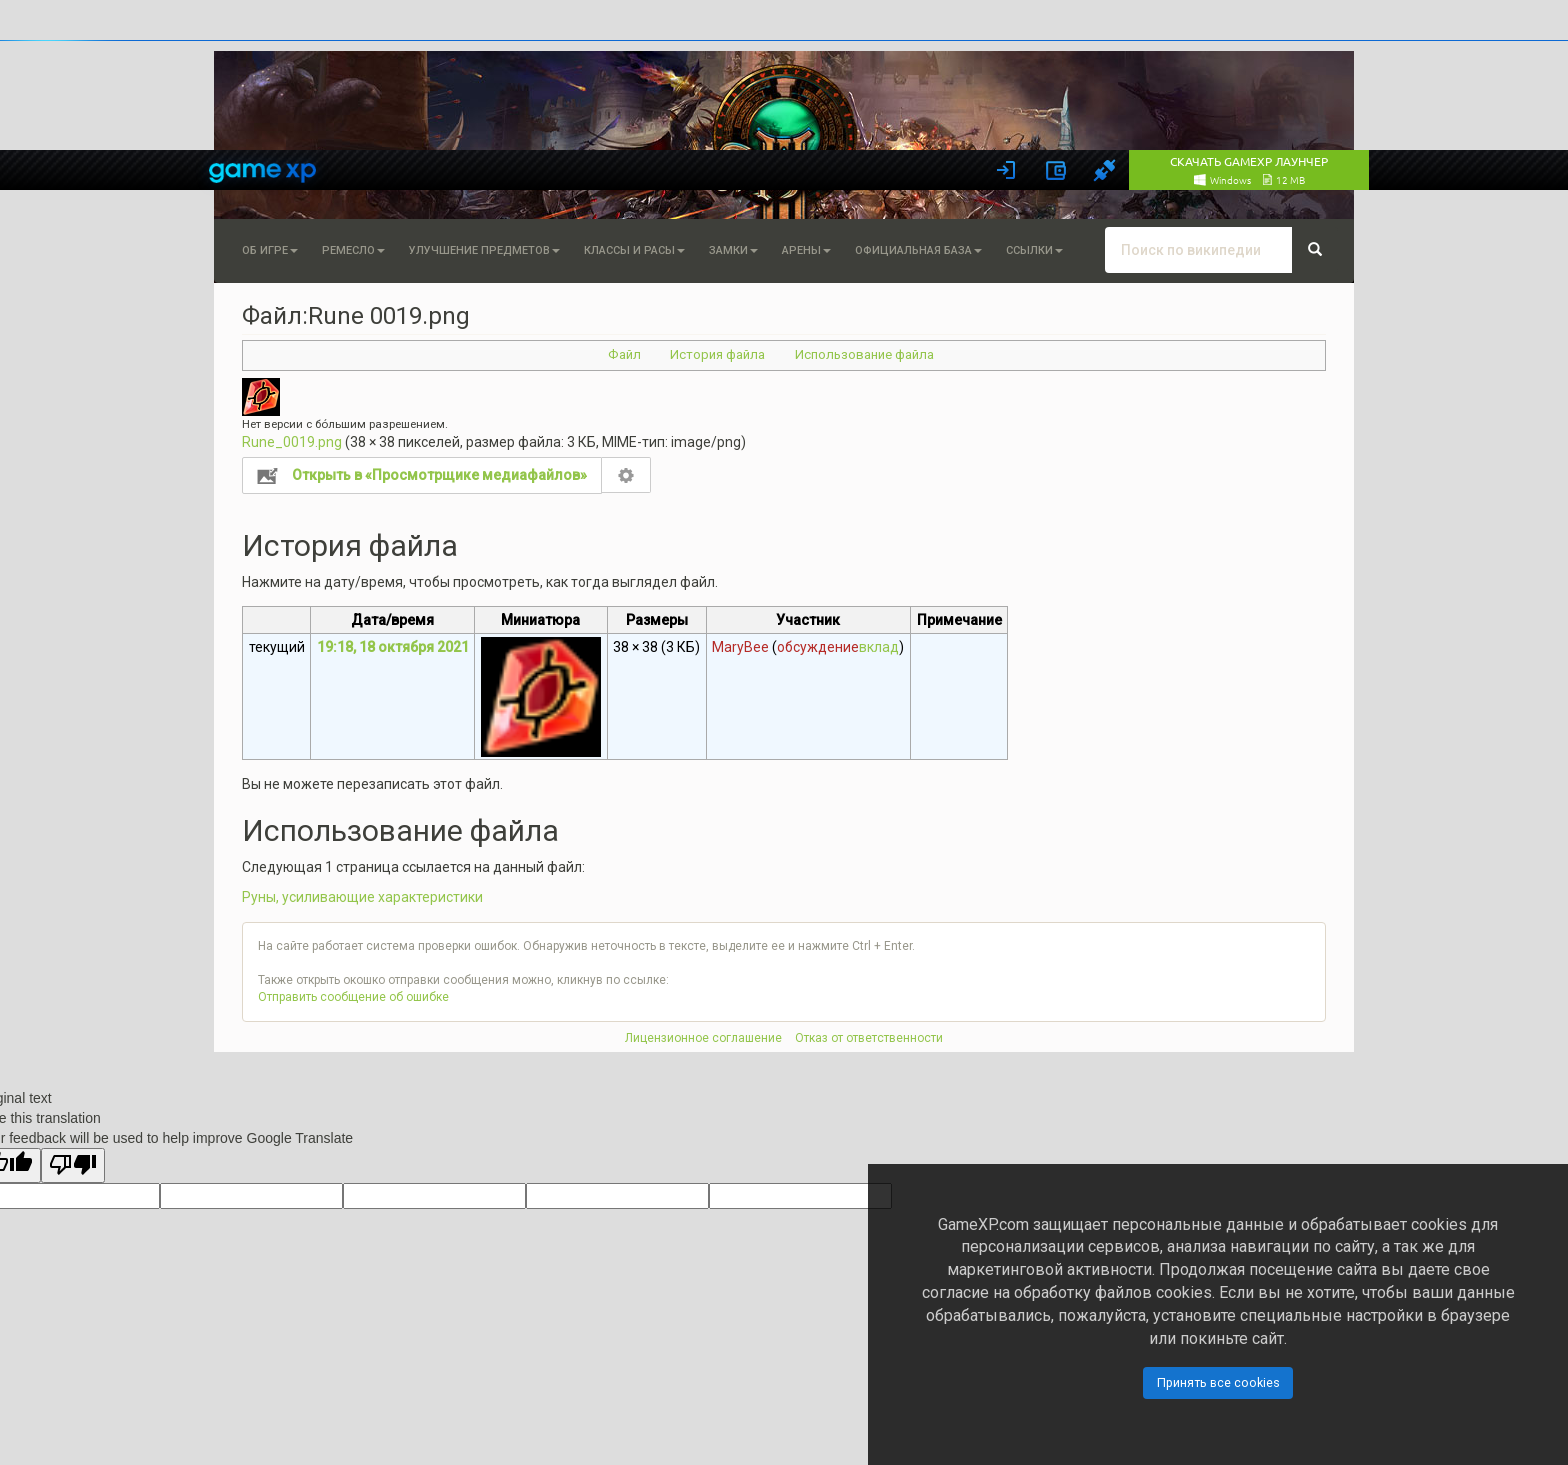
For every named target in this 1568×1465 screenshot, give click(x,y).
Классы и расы (634, 250)
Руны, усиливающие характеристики (362, 897)
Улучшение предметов (484, 250)
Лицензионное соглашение (703, 1038)
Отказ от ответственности (869, 1038)
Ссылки (1034, 250)
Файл (624, 354)
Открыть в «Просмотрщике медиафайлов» (439, 475)
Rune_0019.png (292, 442)
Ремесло (353, 250)
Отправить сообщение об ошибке (353, 997)
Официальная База (918, 250)
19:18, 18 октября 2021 (393, 647)
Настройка (626, 475)
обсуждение (818, 647)
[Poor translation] (73, 1165)
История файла (717, 354)
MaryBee (740, 647)
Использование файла (864, 354)
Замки (733, 250)
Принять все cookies (1218, 1382)
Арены (806, 250)
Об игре (270, 250)
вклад (879, 647)
